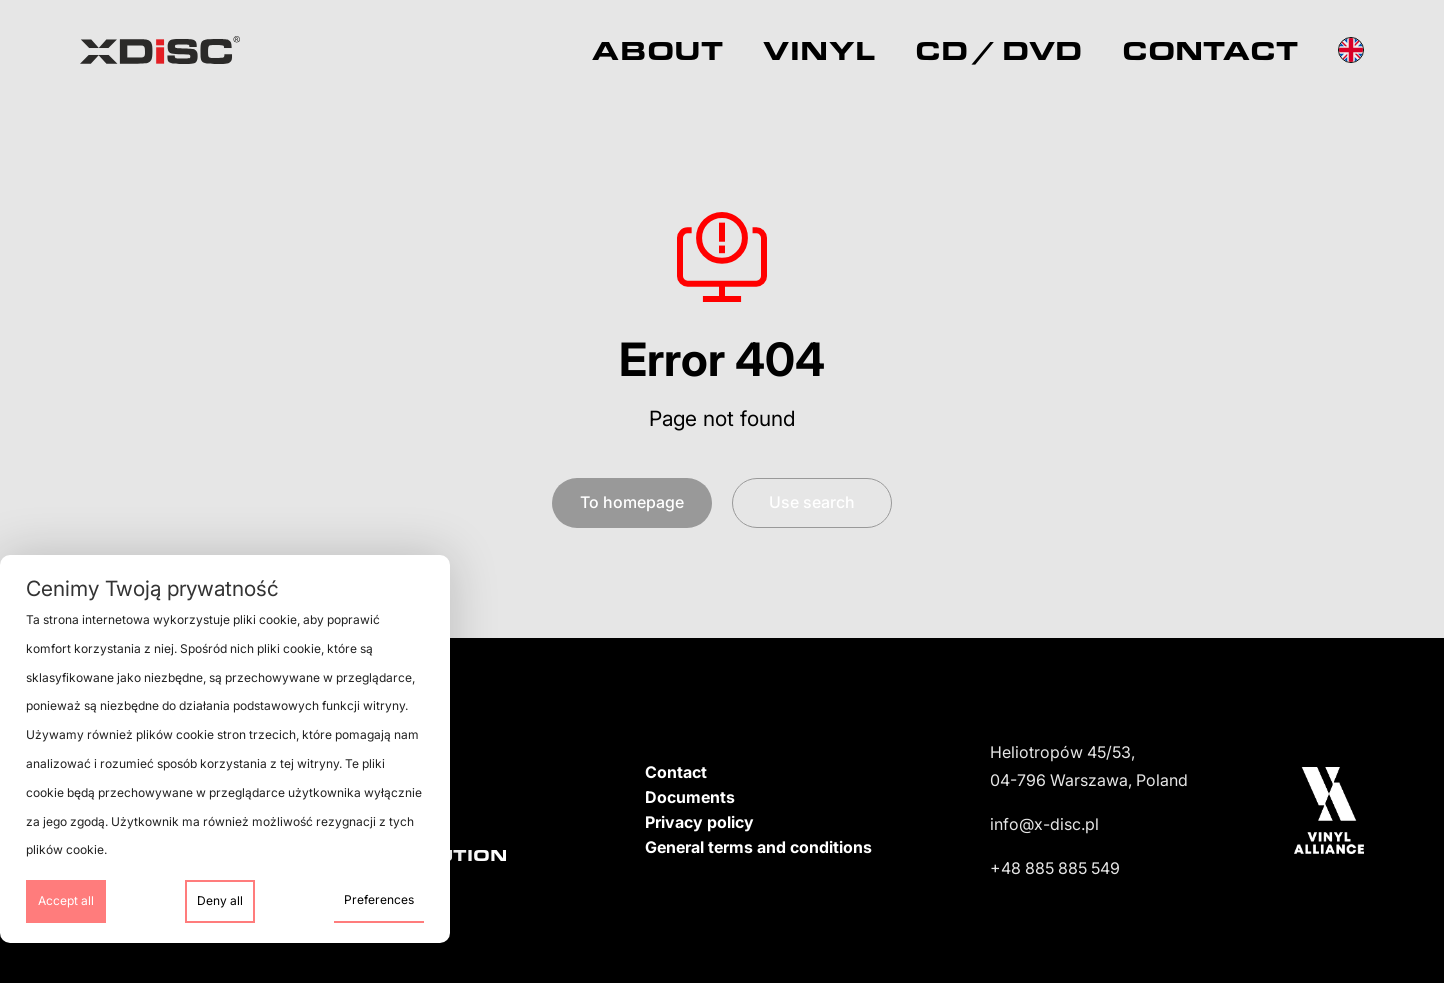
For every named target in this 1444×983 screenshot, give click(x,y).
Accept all (66, 900)
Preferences (379, 899)
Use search (812, 502)
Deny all (220, 900)
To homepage (632, 502)
